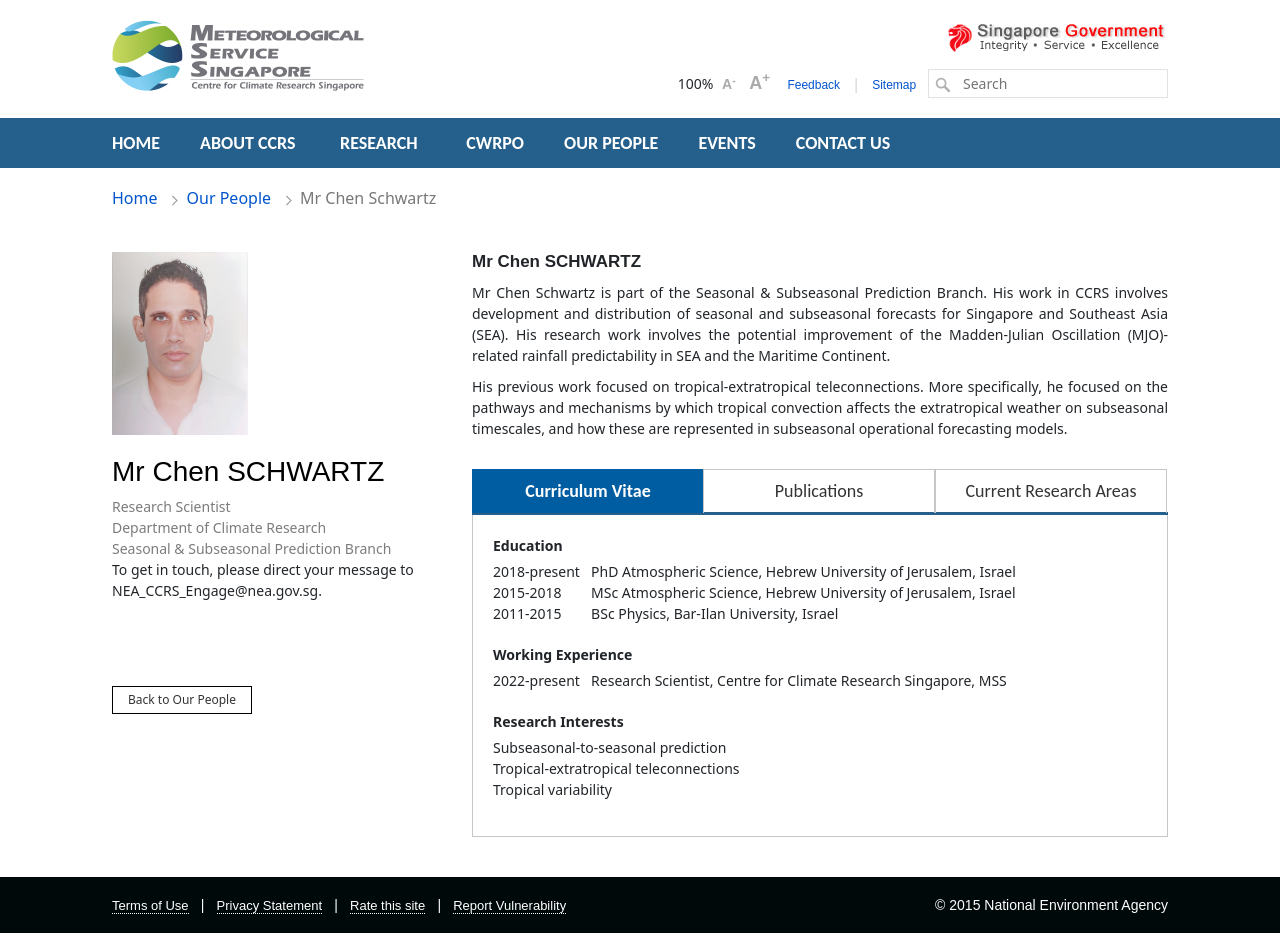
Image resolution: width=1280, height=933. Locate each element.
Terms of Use (150, 905)
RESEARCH (381, 143)
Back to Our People (182, 699)
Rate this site (387, 905)
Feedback (813, 85)
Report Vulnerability (509, 905)
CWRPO (495, 143)
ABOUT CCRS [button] (247, 143)
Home (135, 198)
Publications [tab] (819, 491)
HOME (136, 143)
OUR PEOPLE (611, 143)
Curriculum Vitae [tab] (587, 491)
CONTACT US (843, 143)
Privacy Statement (270, 905)
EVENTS (726, 143)
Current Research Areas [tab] (1051, 491)
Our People (229, 198)
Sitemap (894, 85)
